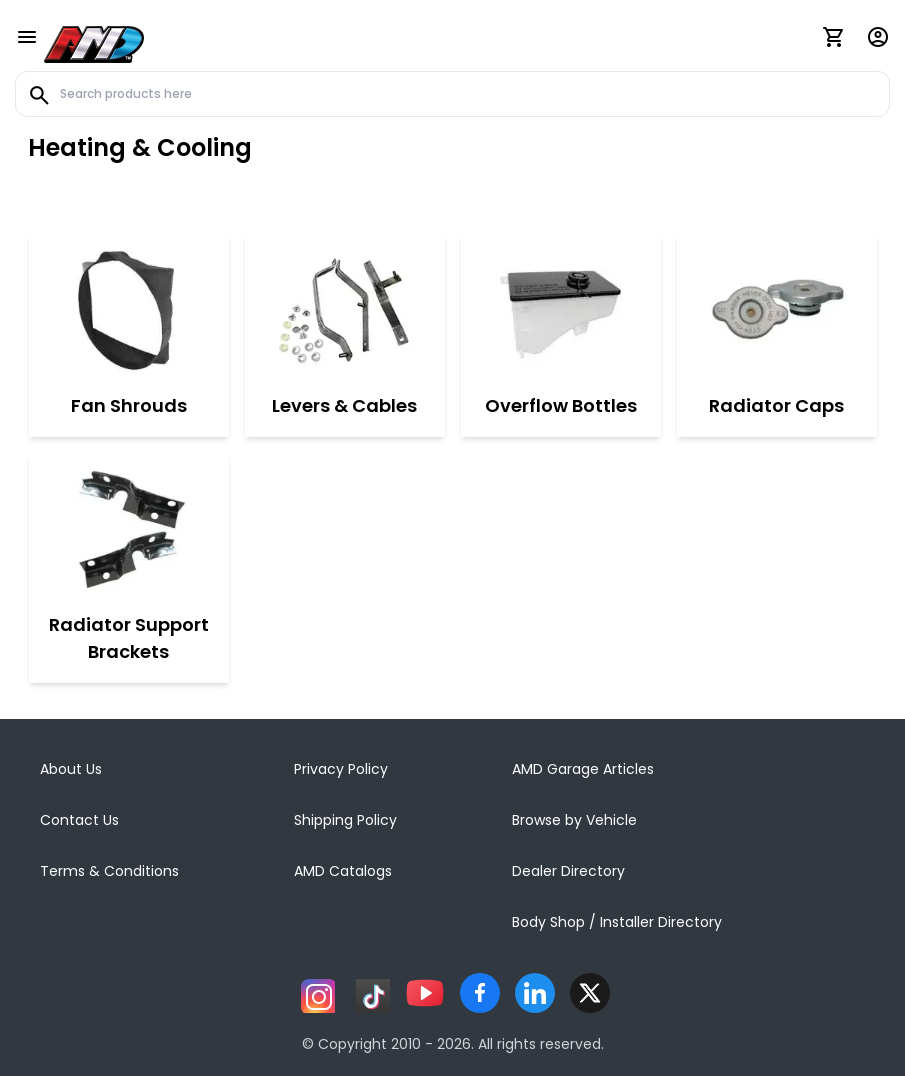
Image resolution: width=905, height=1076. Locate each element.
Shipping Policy (345, 820)
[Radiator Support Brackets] (129, 528)
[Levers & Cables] (344, 309)
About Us (71, 769)
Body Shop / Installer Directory (617, 922)
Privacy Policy (341, 769)
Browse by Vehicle (574, 820)
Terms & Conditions (109, 871)
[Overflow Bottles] (561, 309)
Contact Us (79, 820)
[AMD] (94, 41)
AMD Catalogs (343, 871)
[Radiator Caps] (776, 309)
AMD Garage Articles (583, 769)
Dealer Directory (568, 871)
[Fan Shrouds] (129, 309)
